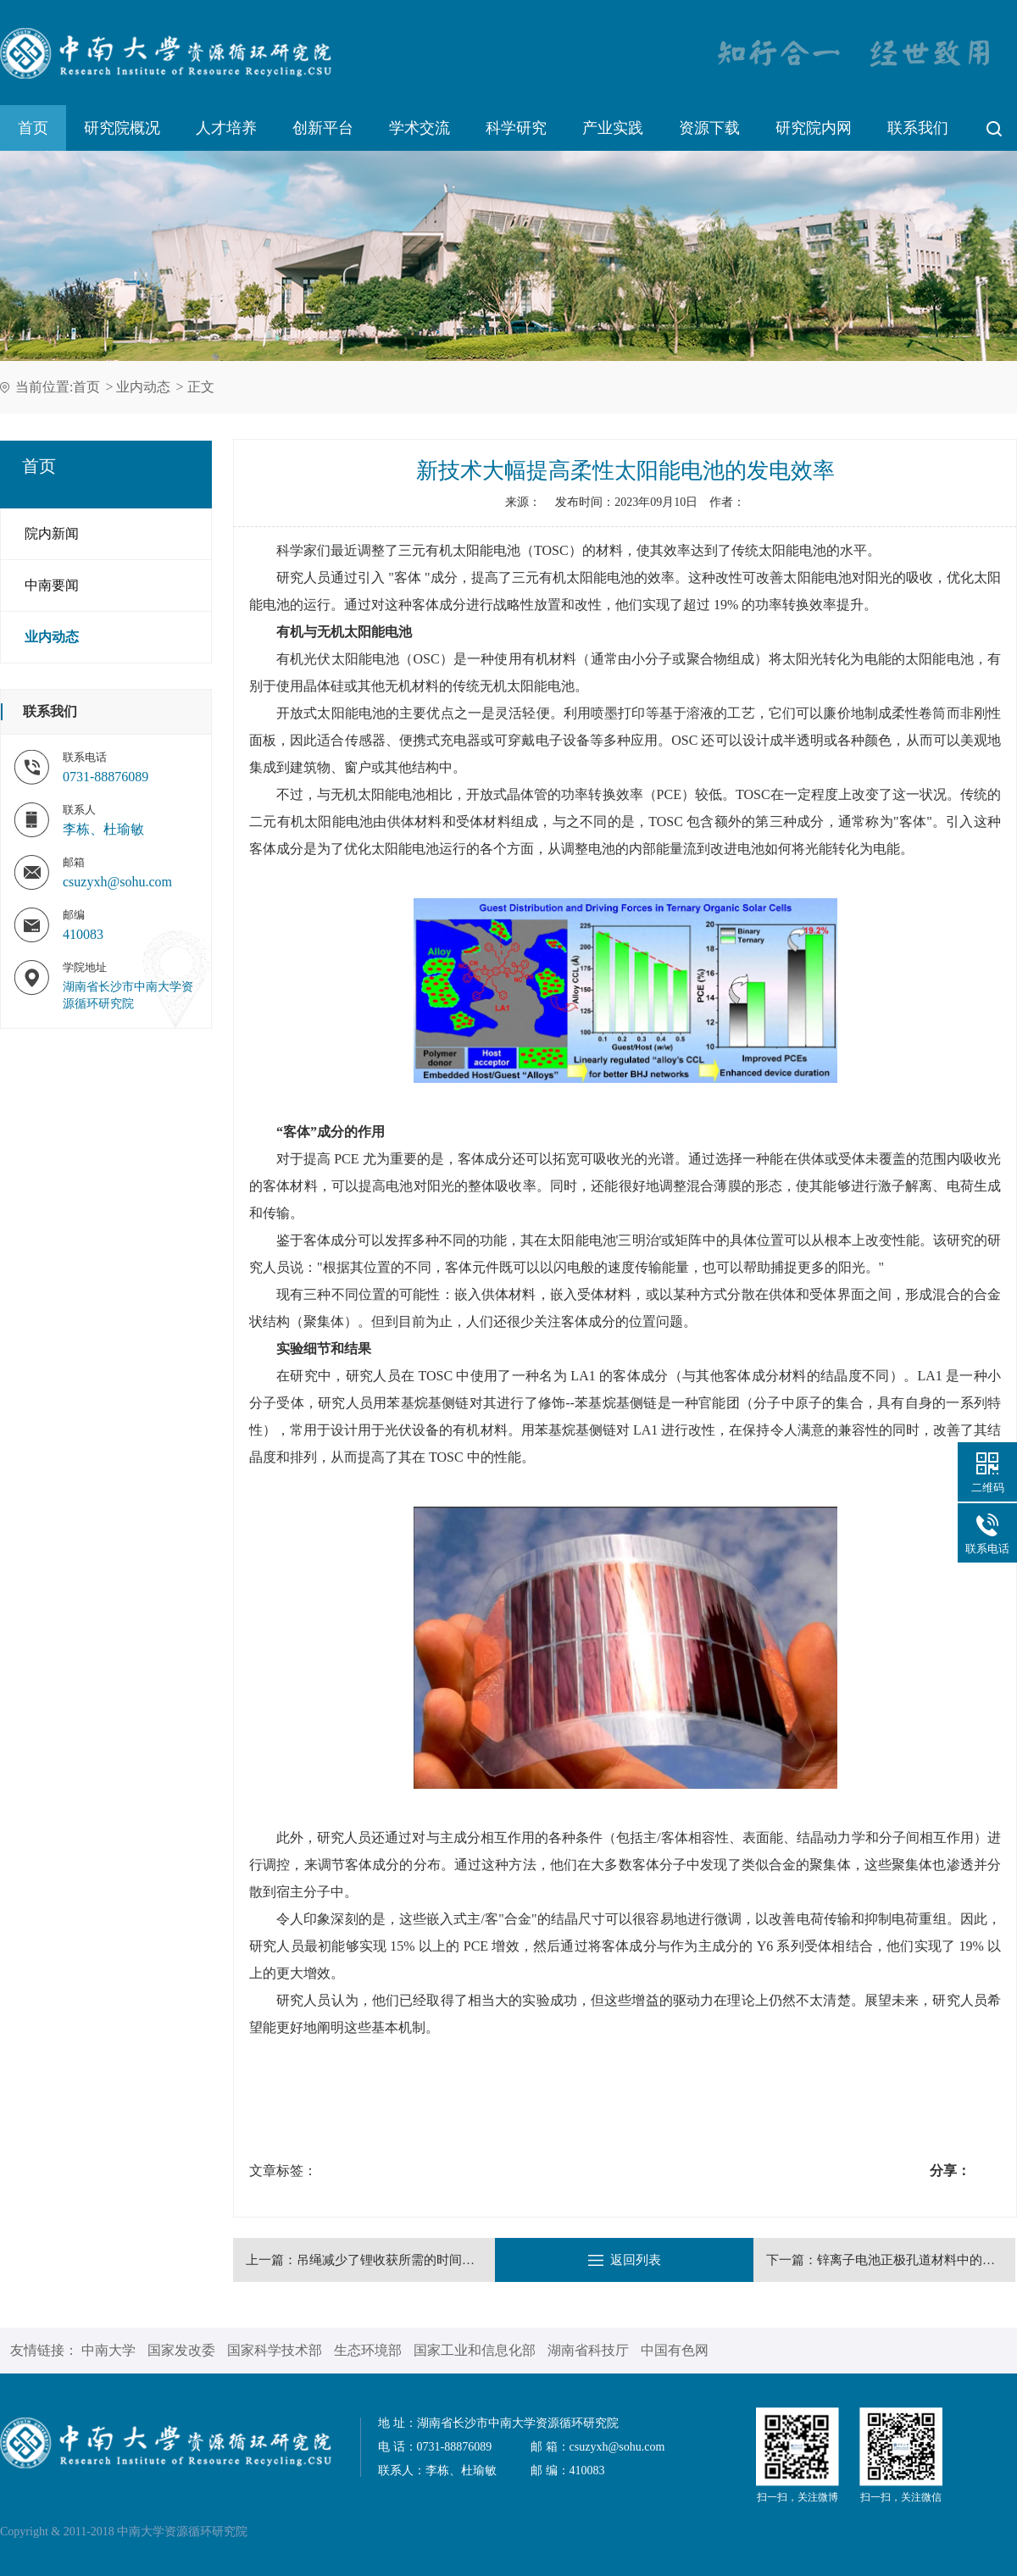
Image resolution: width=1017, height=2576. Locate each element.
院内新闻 (52, 533)
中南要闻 (52, 585)
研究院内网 (813, 127)
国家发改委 (181, 2350)
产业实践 (612, 127)
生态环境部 (368, 2350)
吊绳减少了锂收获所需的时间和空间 (398, 2260)
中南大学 (108, 2350)
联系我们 (917, 127)
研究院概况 (122, 127)
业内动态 (143, 387)
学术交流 (419, 127)
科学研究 (516, 127)
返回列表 (624, 2260)
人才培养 (226, 127)
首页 (33, 127)
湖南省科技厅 (588, 2350)
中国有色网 (675, 2350)
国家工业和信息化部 (475, 2350)
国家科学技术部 (274, 2350)
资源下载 (709, 127)
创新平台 (322, 127)
